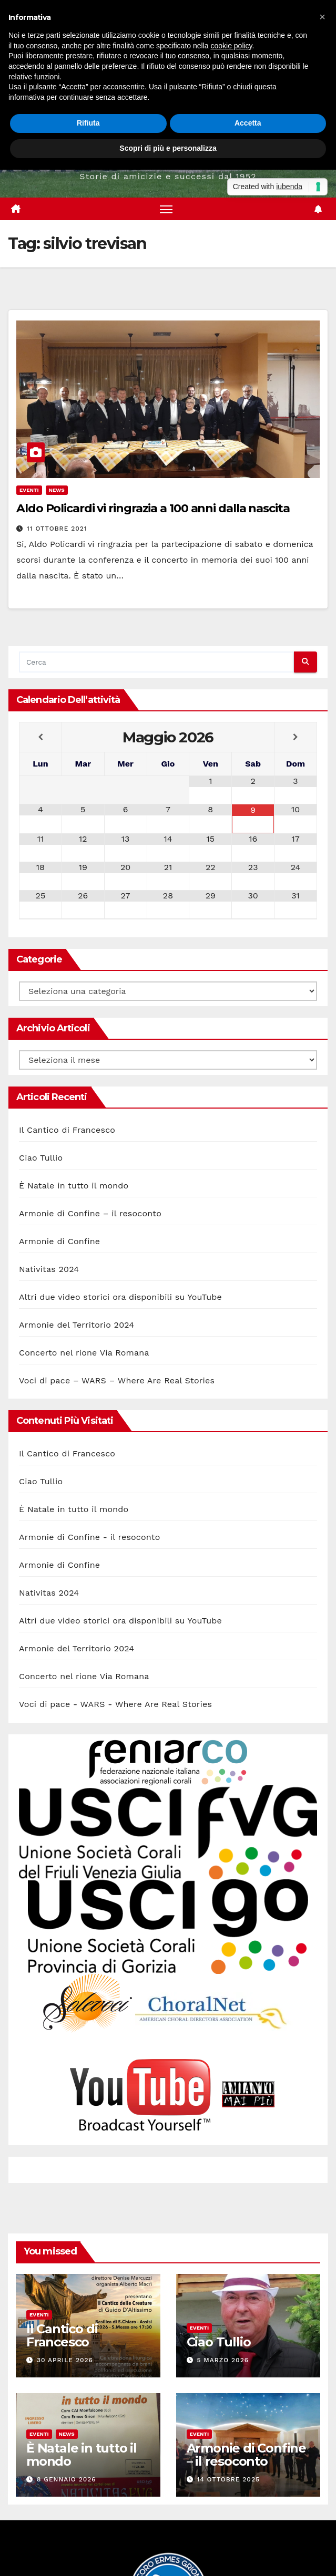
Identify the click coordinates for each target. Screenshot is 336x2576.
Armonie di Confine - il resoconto (89, 1537)
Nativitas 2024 (49, 1269)
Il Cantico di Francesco (67, 1130)
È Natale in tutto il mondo (73, 1186)
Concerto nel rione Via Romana (84, 1353)
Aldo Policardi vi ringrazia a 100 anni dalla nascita (153, 508)
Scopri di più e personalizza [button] (167, 148)
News (57, 490)
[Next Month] (295, 737)
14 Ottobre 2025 (228, 2479)
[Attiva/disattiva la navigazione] (166, 208)
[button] (322, 16)
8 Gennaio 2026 (66, 2479)
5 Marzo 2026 (223, 2360)
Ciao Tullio (41, 1158)
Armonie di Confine (59, 1241)
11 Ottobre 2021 (57, 528)
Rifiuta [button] (88, 123)
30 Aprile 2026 (65, 2360)
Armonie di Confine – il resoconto (90, 1213)
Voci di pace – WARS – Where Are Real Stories (117, 1380)
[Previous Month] (40, 737)
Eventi (29, 490)
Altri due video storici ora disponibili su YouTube (120, 1297)
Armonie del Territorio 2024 (76, 1325)
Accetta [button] (248, 123)
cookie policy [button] (231, 46)
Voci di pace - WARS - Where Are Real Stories (115, 1704)
